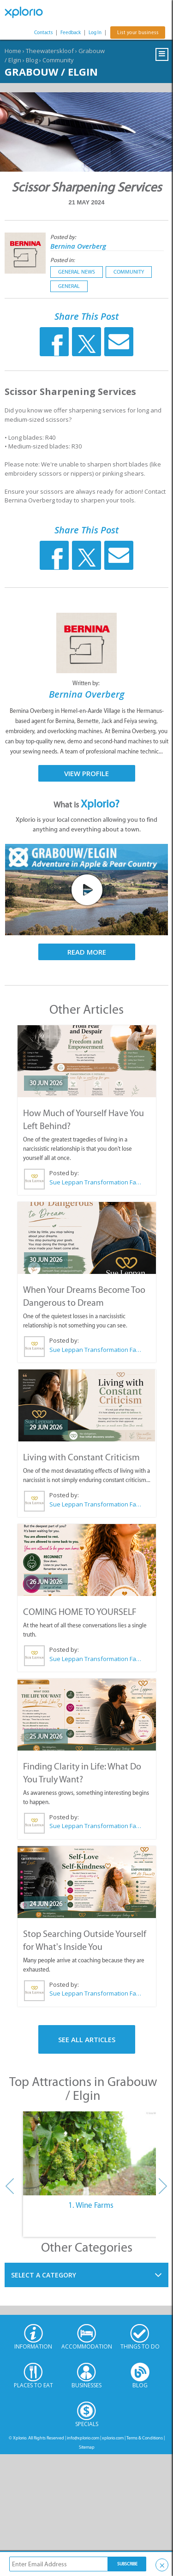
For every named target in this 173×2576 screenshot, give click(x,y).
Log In (95, 33)
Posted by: (64, 236)
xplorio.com (113, 2438)
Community (58, 60)
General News (76, 272)
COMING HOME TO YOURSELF (80, 1611)
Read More (86, 951)
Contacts (43, 33)
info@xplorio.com (83, 2438)
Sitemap (87, 2447)
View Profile (86, 773)
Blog (32, 60)
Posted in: (62, 260)
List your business (137, 33)
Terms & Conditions (144, 2438)
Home (13, 51)
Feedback (70, 33)
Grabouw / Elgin (51, 71)
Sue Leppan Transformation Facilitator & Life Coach (95, 1182)
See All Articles (86, 2039)
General (69, 286)
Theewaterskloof (50, 51)
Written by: (86, 683)
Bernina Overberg (78, 246)
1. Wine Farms (90, 2205)
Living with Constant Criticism (81, 1457)
